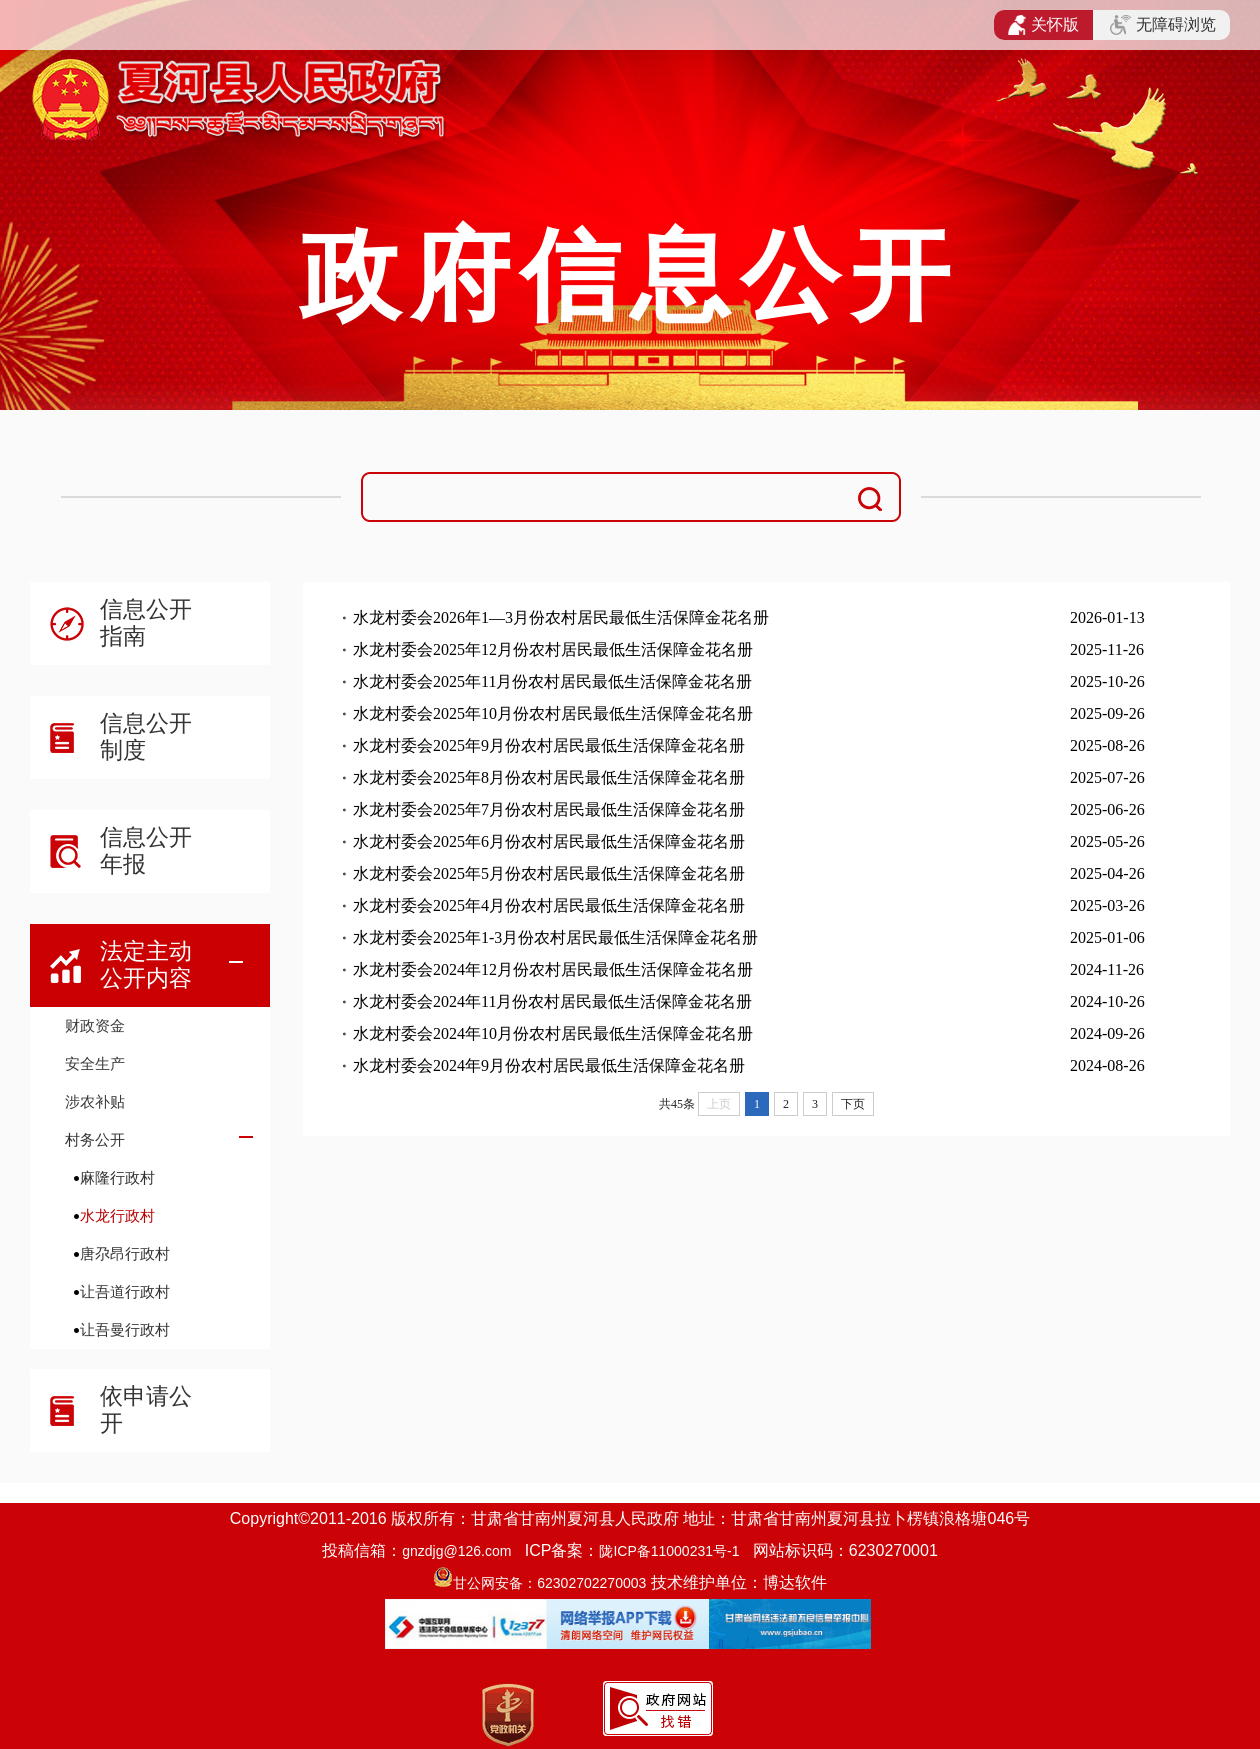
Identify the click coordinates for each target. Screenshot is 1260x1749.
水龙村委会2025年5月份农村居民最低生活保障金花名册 (549, 873)
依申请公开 (146, 1409)
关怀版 (1043, 25)
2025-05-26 (1107, 841)
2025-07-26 (1107, 777)
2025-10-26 (1107, 681)
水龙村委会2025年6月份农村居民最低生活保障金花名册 (549, 841)
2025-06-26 (1107, 809)
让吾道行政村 (125, 1291)
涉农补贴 (95, 1101)
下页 (853, 1104)
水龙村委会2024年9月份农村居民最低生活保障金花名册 (549, 1065)
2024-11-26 (1107, 969)
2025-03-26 (1107, 905)
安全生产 (95, 1063)
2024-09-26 (1107, 1033)
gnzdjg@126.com (456, 1551)
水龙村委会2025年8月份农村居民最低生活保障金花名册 (549, 777)
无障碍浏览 (1163, 25)
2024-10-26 (1107, 1001)
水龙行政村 (117, 1215)
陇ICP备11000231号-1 (669, 1551)
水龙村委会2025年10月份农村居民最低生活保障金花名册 (553, 713)
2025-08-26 (1107, 745)
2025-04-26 (1107, 873)
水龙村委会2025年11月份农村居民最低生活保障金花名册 (552, 681)
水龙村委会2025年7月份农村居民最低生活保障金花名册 (549, 809)
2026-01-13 (1107, 617)
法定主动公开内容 (146, 964)
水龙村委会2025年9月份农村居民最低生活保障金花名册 (549, 745)
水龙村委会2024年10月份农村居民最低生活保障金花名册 (553, 1033)
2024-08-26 (1107, 1065)
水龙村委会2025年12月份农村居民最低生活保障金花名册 (553, 649)
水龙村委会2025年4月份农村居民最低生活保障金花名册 (549, 905)
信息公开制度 (146, 736)
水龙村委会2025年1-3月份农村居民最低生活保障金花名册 (555, 937)
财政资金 (95, 1025)
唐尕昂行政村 (125, 1253)
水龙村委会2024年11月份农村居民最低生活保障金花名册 (552, 1001)
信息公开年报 (146, 850)
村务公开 (95, 1139)
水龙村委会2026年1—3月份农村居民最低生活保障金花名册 (561, 617)
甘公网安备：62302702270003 (549, 1583)
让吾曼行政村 (125, 1329)
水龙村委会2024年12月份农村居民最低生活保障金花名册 (553, 969)
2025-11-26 (1107, 649)
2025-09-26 (1107, 713)
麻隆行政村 (117, 1177)
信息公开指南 (146, 622)
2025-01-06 (1107, 937)
